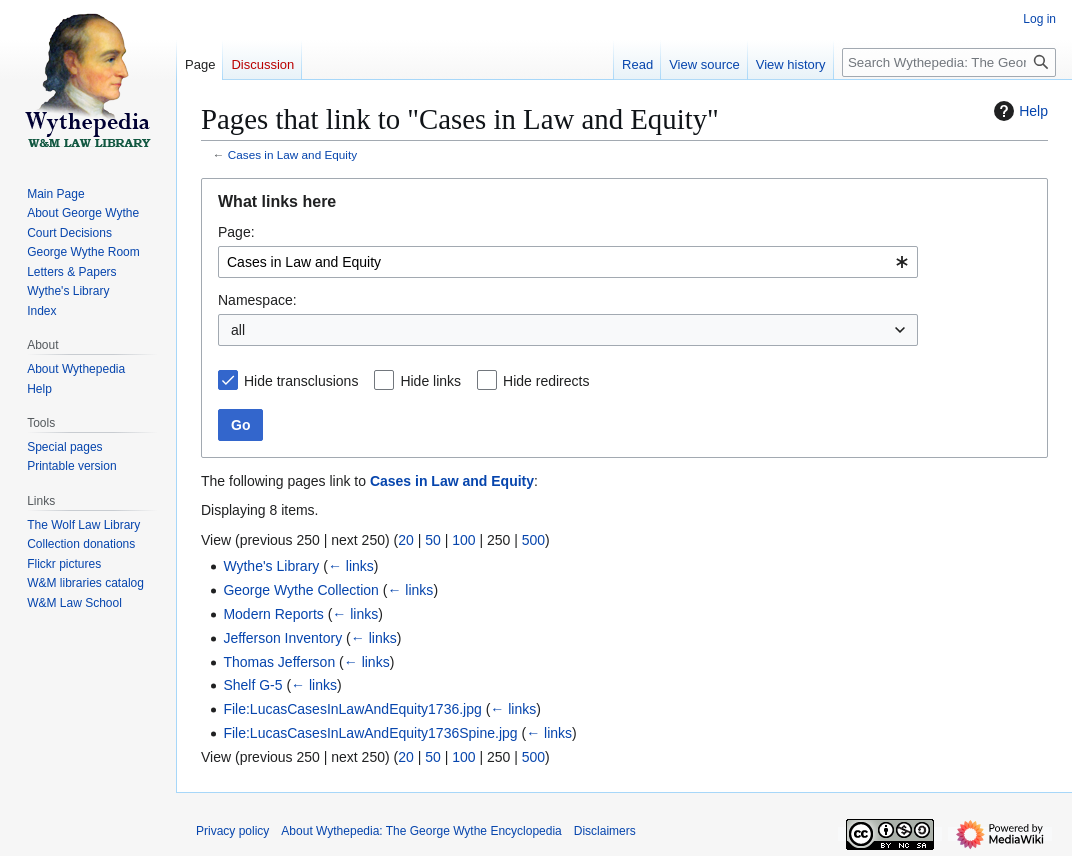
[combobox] (568, 262)
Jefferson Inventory (282, 638)
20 (406, 540)
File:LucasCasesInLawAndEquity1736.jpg (352, 709)
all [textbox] (238, 330)
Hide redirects (546, 381)
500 (533, 540)
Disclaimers (605, 831)
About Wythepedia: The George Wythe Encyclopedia (421, 831)
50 (433, 540)
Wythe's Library (271, 566)
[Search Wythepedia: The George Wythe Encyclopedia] (949, 62)
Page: (236, 232)
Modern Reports (273, 614)
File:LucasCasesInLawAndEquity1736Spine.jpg (370, 733)
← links (351, 566)
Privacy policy (232, 831)
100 (463, 540)
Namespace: (257, 300)
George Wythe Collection (301, 590)
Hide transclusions (301, 381)
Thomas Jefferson (279, 662)
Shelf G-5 (252, 685)
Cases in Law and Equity (292, 154)
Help (1018, 111)
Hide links (430, 381)
